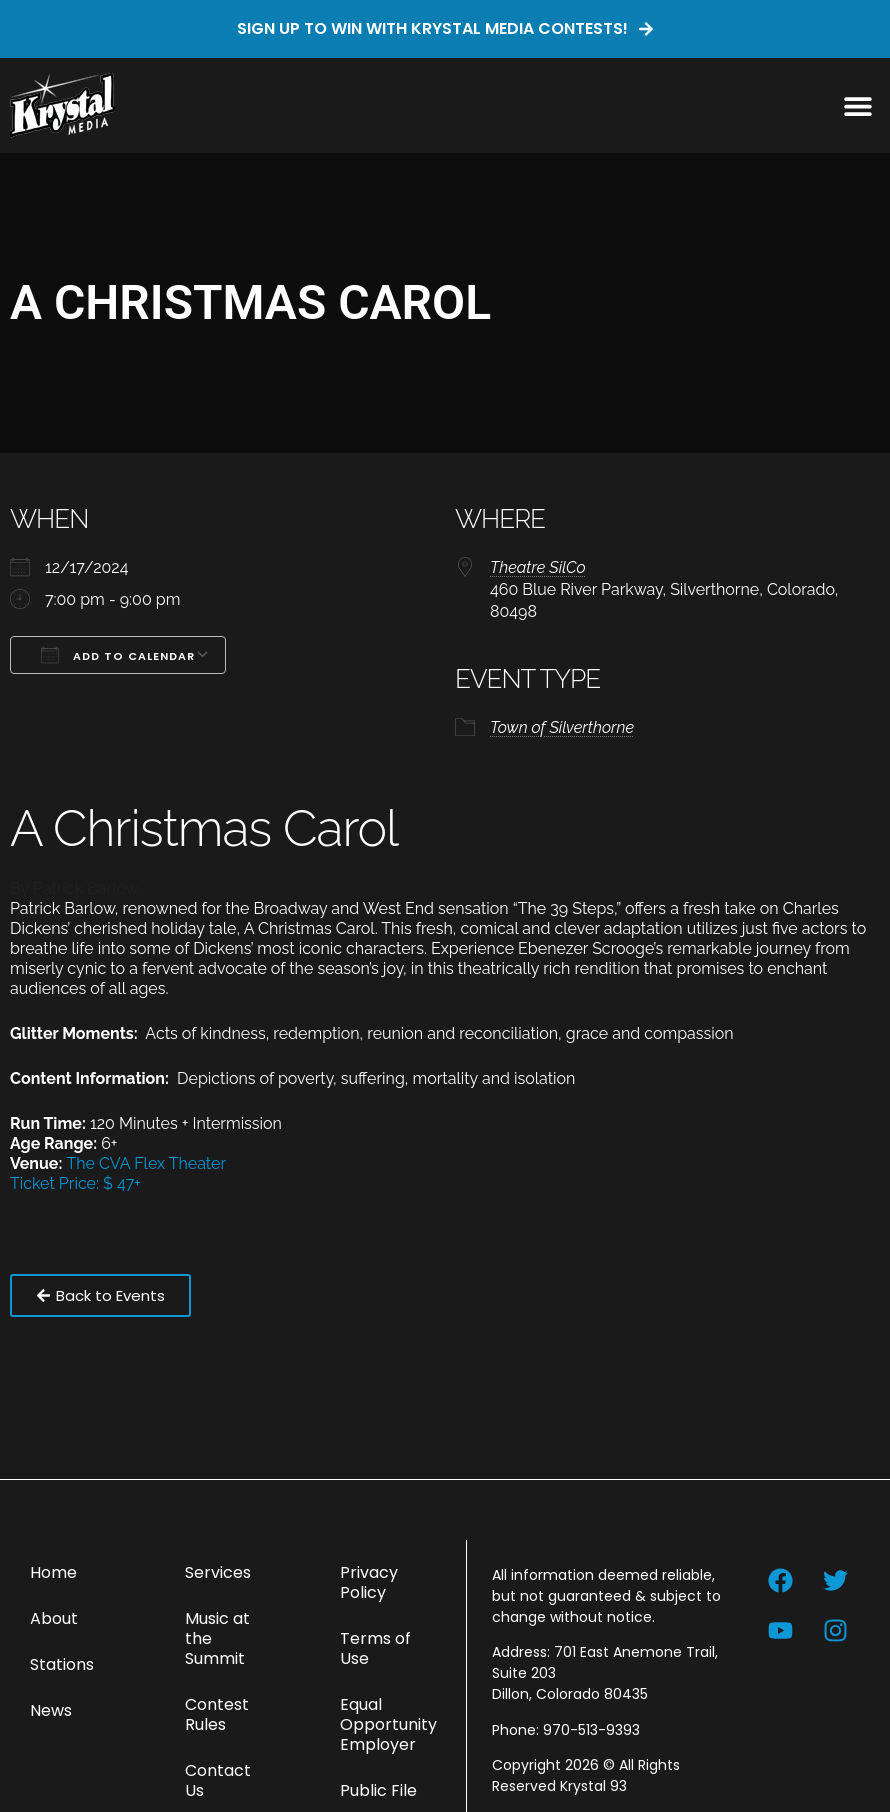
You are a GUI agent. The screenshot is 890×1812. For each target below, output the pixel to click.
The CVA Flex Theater (147, 1163)
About (54, 1618)
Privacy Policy (369, 1582)
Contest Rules (217, 1714)
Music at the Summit (217, 1638)
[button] (857, 105)
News (51, 1710)
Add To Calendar (118, 655)
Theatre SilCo (538, 567)
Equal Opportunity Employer (388, 1724)
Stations (62, 1664)
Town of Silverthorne (562, 727)
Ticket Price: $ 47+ (75, 1183)
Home (53, 1572)
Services (218, 1572)
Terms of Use (375, 1648)
